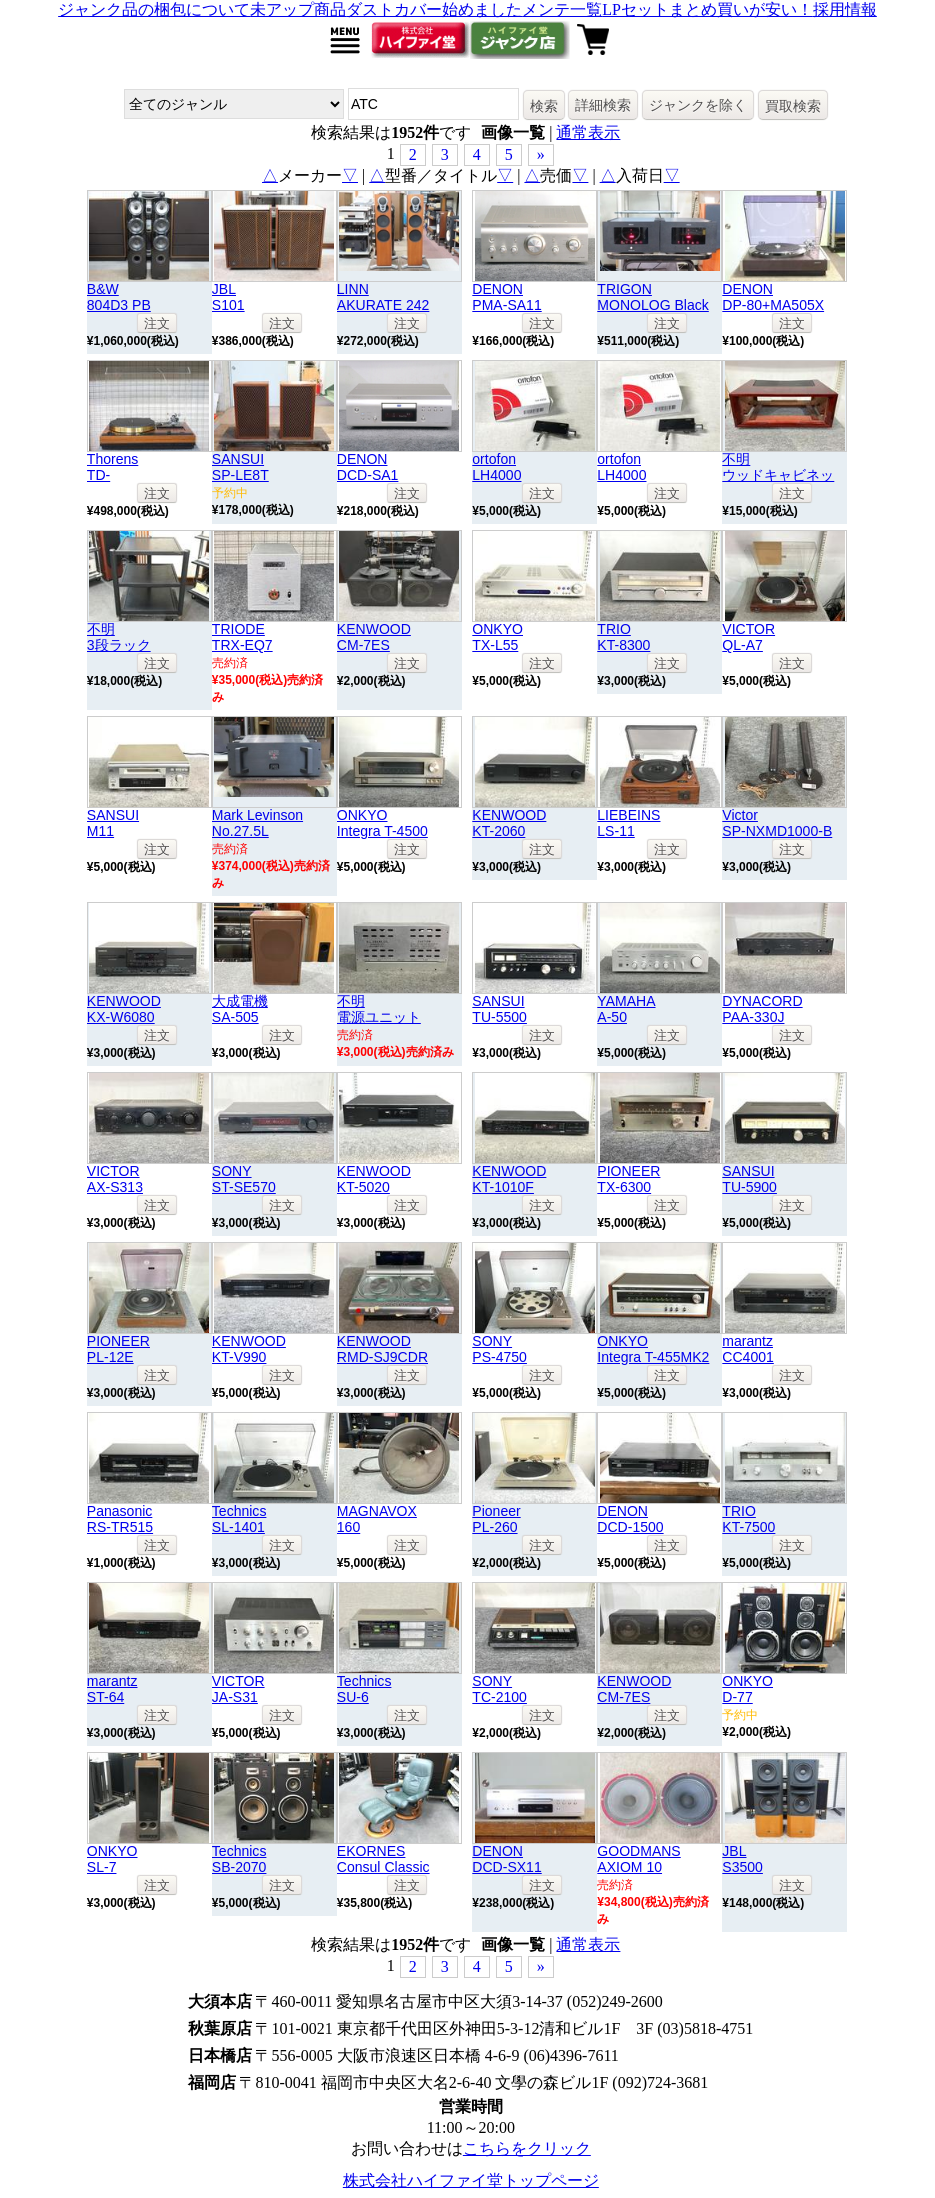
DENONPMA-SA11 (506, 297)
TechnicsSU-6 (364, 1689)
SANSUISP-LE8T (240, 467)
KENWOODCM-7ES (374, 637)
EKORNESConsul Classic (383, 1859)
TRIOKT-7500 (748, 1519)
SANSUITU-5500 (499, 1009)
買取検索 (793, 106)
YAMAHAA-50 (626, 1009)
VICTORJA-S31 (238, 1689)
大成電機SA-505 (240, 1009)
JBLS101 (228, 297)
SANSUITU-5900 (749, 1179)
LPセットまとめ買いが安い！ (707, 9)
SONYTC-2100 (499, 1689)
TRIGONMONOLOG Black (653, 297)
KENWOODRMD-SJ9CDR (382, 1349)
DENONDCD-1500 (630, 1519)
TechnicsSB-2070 (239, 1859)
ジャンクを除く (698, 105)
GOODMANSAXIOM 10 (638, 1859)
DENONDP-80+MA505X (773, 297)
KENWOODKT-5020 (374, 1179)
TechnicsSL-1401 (239, 1519)
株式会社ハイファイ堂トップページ (471, 2180)
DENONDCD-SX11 (506, 1859)
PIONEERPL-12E (118, 1349)
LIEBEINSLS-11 (628, 823)
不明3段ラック (119, 637)
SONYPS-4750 (499, 1349)
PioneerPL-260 (496, 1519)
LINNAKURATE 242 (383, 297)
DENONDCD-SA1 (368, 467)
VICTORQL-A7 (748, 637)
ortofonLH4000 (496, 467)
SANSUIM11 (113, 823)
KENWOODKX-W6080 (124, 1009)
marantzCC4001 (747, 1349)
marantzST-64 (112, 1689)
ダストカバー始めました (434, 9)
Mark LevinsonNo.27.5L (257, 823)
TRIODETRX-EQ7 (242, 637)
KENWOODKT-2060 (509, 823)
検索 (544, 106)
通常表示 (588, 132)
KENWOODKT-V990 (249, 1349)
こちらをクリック (527, 2148)
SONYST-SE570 (244, 1179)
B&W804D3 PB (119, 297)
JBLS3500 (742, 1859)
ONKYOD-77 (747, 1689)
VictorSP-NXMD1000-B (777, 823)
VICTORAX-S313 (115, 1179)
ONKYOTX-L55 (497, 637)
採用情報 (845, 9)
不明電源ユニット (379, 1009)
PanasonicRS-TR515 (120, 1519)
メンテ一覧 (562, 9)
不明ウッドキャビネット (778, 475)
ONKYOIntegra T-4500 (382, 823)
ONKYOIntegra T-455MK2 (653, 1349)
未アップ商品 (298, 9)
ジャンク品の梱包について (154, 9)
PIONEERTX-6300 (628, 1179)
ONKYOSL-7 (112, 1859)
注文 (157, 323)
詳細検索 (603, 105)
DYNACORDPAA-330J (762, 1009)
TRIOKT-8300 (623, 637)
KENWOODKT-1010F (509, 1179)
